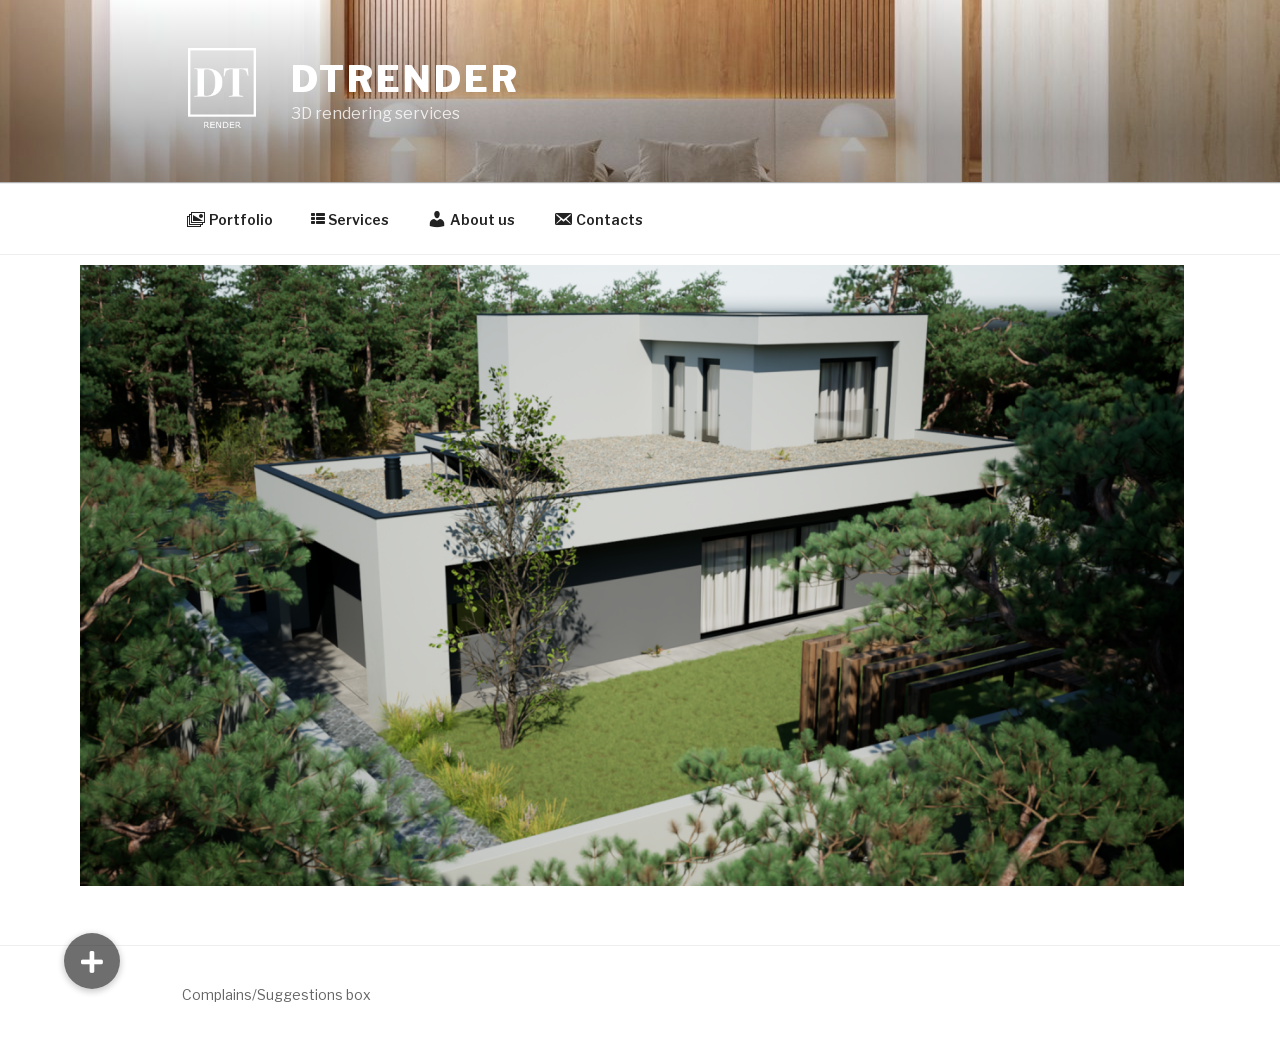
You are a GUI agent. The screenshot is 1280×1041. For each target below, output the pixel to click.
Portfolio (229, 219)
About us (471, 219)
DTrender (405, 79)
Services (350, 219)
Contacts (598, 219)
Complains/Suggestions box (276, 994)
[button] (92, 961)
